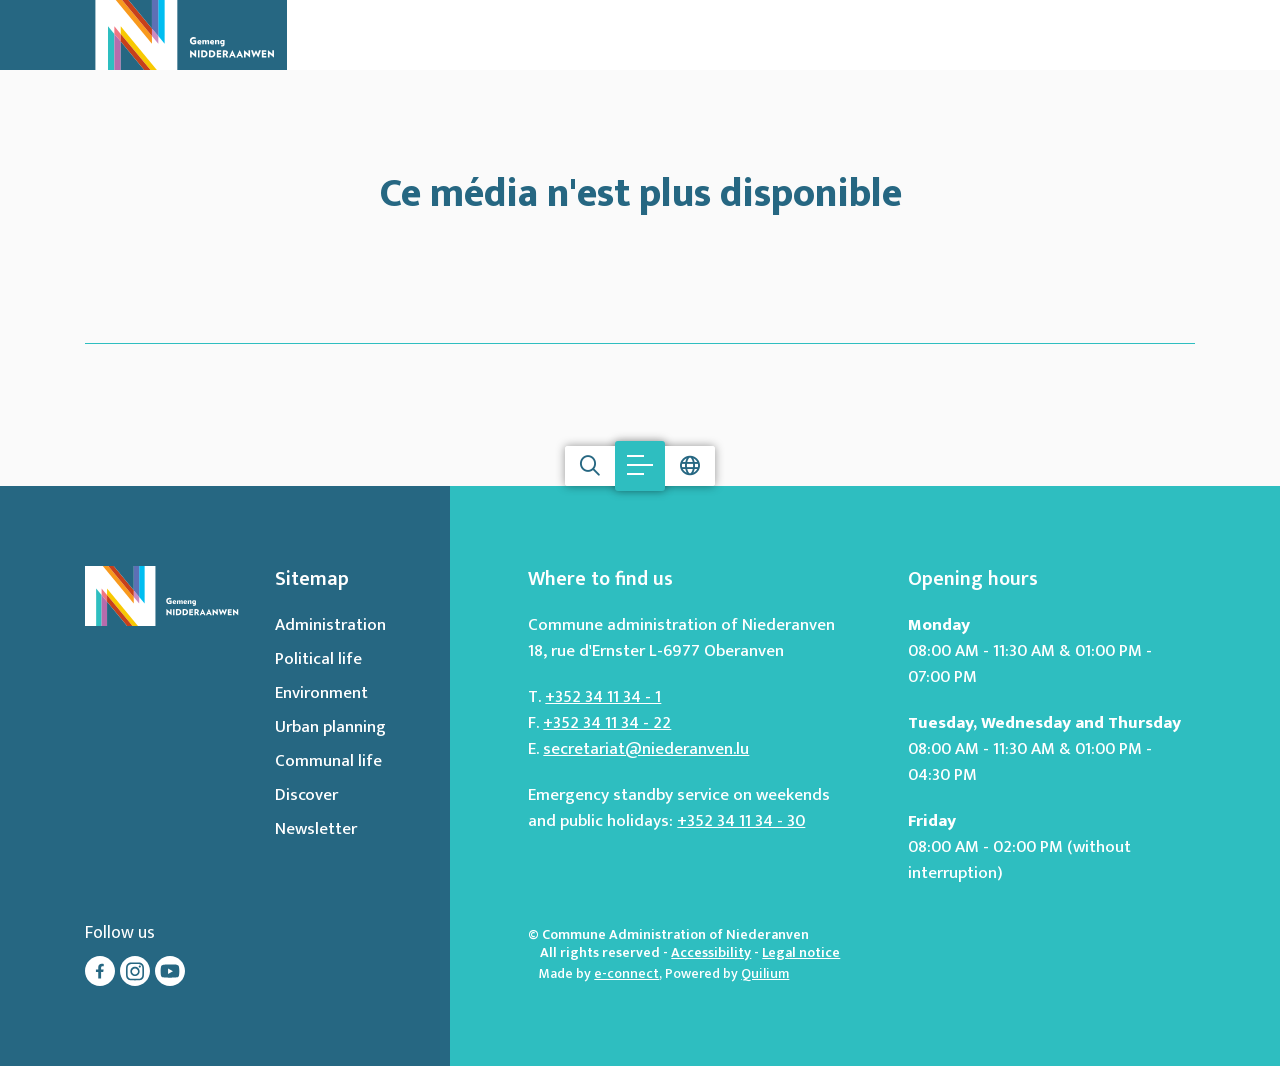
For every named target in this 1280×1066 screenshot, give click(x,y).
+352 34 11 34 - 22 (607, 723)
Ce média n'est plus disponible (640, 189)
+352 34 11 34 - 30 (741, 821)
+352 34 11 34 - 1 (603, 697)
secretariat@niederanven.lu (646, 749)
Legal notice (801, 952)
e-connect (626, 973)
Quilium (765, 973)
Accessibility (711, 952)
